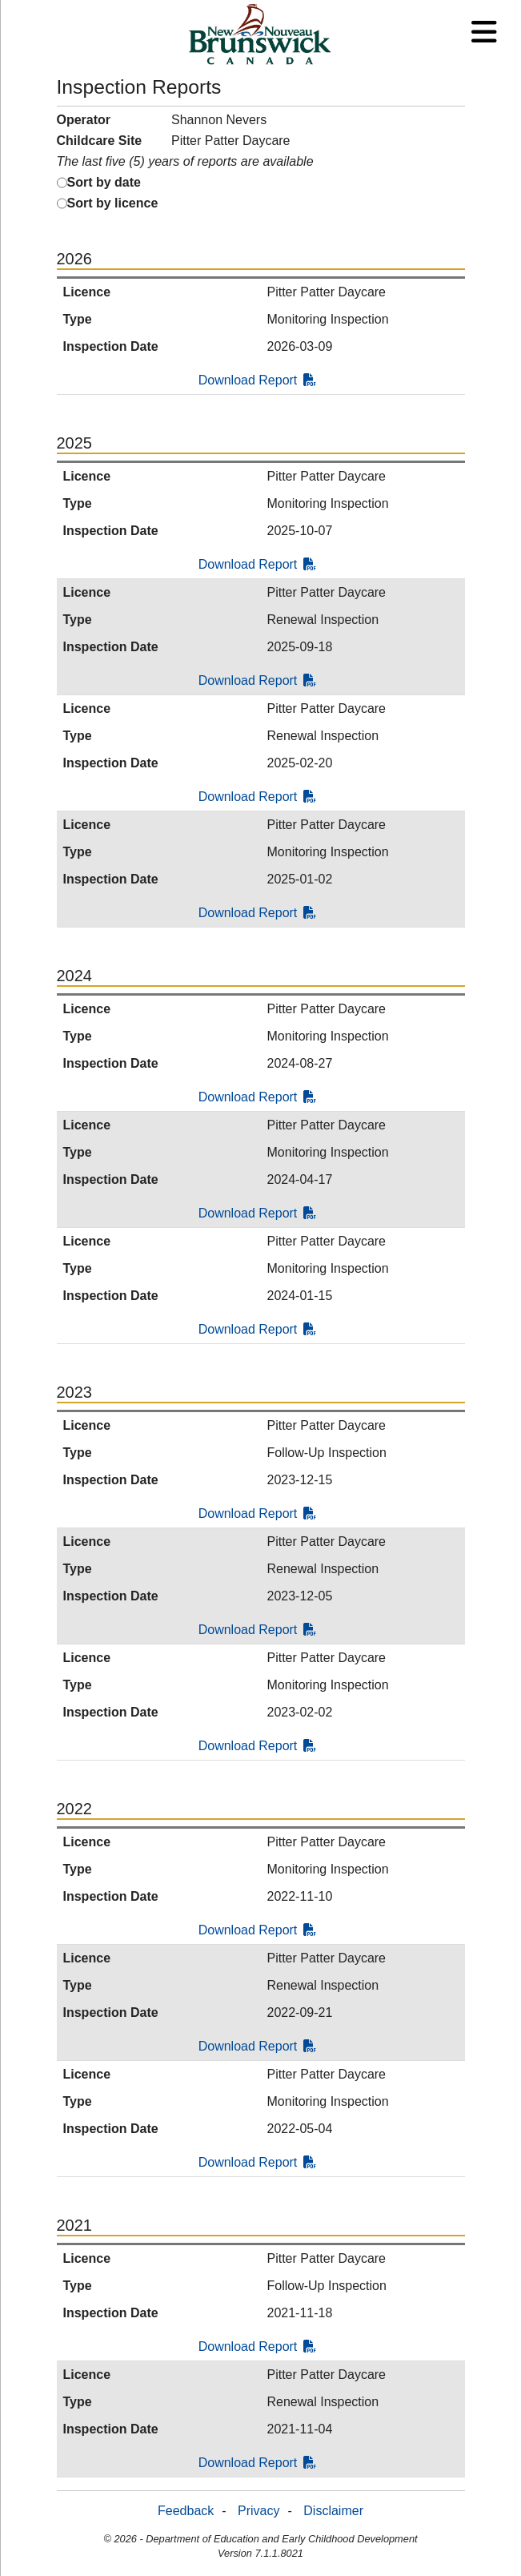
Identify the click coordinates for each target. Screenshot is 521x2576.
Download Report (257, 380)
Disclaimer (333, 2511)
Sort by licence (112, 203)
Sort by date (104, 182)
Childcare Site (99, 140)
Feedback (186, 2511)
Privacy (258, 2511)
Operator (84, 120)
